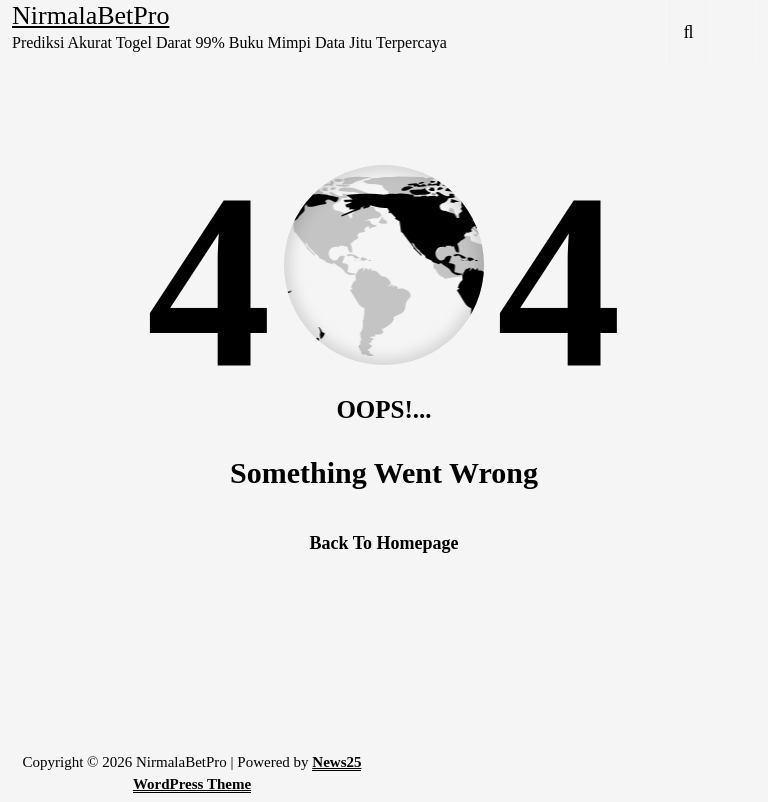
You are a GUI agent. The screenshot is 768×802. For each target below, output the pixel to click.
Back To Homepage (383, 543)
